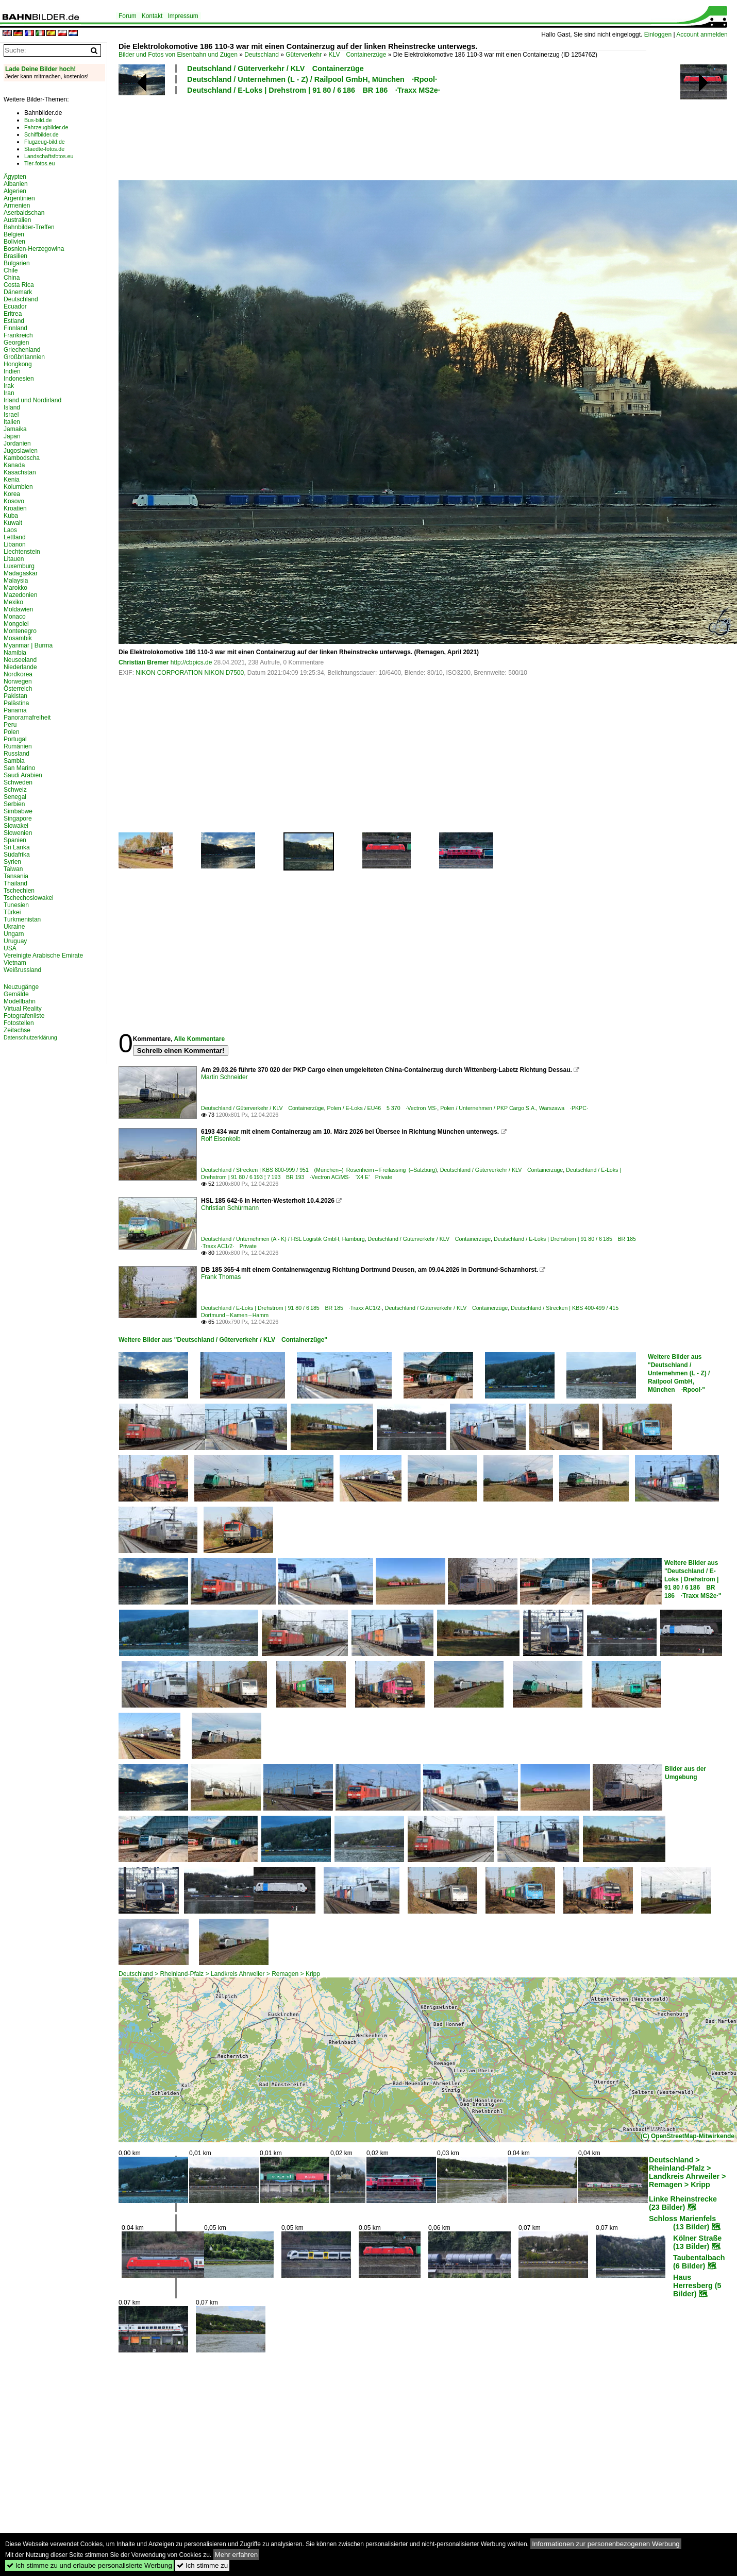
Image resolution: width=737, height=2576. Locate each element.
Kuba (11, 515)
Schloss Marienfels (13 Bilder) (682, 2222)
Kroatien (15, 508)
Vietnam (15, 962)
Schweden (18, 782)
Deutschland (261, 54)
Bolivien (14, 241)
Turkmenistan (22, 919)
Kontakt (152, 16)
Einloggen (658, 34)
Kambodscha (22, 458)
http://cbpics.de (191, 662)
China (12, 277)
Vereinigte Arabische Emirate (43, 955)
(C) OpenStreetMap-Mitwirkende (687, 2136)
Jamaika (15, 429)
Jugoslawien (21, 450)
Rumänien (18, 746)
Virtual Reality (23, 1008)
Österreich (18, 688)
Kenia (12, 479)
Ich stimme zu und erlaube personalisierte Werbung (89, 2565)
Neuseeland (20, 659)
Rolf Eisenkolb (221, 1138)
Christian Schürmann (230, 1208)
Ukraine (14, 926)
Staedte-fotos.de (44, 149)
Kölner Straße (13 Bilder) (697, 2242)
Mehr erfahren (236, 2554)
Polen (12, 732)
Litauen (14, 558)
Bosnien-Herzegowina (34, 248)
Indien (12, 371)
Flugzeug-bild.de (44, 142)
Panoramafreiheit (27, 717)
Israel (11, 414)
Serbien (14, 804)
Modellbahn (20, 1001)
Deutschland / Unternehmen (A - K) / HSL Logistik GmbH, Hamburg (283, 1239)
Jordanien (17, 443)
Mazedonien (20, 595)
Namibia (15, 652)
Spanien (15, 840)
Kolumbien (18, 486)
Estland (14, 321)
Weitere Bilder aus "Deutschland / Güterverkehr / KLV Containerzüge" (223, 1339)
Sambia (14, 760)
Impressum (182, 16)
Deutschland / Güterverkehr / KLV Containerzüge (275, 68)
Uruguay (15, 941)
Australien (17, 220)
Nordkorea (18, 674)
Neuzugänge (21, 987)
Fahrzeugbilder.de (46, 127)
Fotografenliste (24, 1015)
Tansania (16, 876)
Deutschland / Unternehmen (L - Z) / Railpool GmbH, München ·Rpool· (312, 79)
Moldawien (18, 609)
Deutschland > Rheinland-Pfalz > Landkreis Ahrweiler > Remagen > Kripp (219, 1973)
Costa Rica (19, 284)
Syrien (12, 861)
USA (10, 948)
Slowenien (18, 833)
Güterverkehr (304, 54)
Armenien (17, 205)
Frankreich (18, 335)
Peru (10, 724)
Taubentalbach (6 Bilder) (699, 2262)
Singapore (18, 818)
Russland (16, 753)
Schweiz (15, 789)
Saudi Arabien (23, 775)
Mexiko (13, 602)
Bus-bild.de (38, 120)
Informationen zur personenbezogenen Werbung (606, 2544)
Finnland (15, 328)
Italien (12, 421)
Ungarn (14, 933)
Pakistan (15, 696)
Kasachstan (20, 472)
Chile (11, 270)
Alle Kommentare (199, 1039)
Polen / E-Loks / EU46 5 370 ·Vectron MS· (382, 1108)
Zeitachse (17, 1030)
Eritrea (13, 313)
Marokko (15, 587)
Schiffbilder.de (41, 134)
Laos (10, 530)
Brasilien (15, 256)
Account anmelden (701, 34)
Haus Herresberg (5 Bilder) (697, 2285)
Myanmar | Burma (28, 645)
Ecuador (15, 306)
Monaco (15, 616)
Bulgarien (17, 263)
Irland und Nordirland (32, 400)
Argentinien (19, 198)
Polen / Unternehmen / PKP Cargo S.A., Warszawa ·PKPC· (514, 1108)
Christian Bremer (144, 662)
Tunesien (16, 905)
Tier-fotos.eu (39, 163)
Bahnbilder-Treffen (29, 227)
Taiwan (13, 869)
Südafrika (17, 854)
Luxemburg (19, 566)
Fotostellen (19, 1023)
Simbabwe (18, 811)
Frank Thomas (221, 1277)
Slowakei (16, 825)
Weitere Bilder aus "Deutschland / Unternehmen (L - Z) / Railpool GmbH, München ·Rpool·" (679, 1373)
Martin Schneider (224, 1077)
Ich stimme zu (202, 2565)
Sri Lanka (17, 847)
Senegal (15, 796)
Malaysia (16, 580)
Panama (15, 710)
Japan (12, 436)
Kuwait (13, 522)
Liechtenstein (22, 551)
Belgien (14, 234)
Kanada (14, 465)
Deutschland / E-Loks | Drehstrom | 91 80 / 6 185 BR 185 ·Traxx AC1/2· (291, 1308)
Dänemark (18, 292)
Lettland (15, 537)
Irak (9, 385)
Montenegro (20, 631)
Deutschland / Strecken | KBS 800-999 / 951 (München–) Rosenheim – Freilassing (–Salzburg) (319, 1170)
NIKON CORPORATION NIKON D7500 (190, 672)
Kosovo (14, 501)
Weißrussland (22, 970)
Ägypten (15, 176)
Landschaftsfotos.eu (48, 156)
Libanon (15, 544)
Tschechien (19, 890)
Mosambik (18, 638)
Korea (12, 494)
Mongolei (16, 623)
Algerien (15, 191)
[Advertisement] (382, 136)
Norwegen (18, 681)
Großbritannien (24, 357)
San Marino (19, 768)
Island (12, 407)
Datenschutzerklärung (30, 1037)
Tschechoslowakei (29, 897)
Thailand (15, 883)
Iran (9, 393)
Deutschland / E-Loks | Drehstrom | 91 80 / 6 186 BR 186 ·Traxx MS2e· (313, 90)
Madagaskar (21, 573)
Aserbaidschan (24, 212)
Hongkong (18, 364)
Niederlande (20, 667)
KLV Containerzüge (358, 54)
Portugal (15, 739)
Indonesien (19, 378)
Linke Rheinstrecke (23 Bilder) (683, 2203)
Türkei (12, 912)
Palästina (16, 703)
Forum (128, 16)
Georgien (16, 342)
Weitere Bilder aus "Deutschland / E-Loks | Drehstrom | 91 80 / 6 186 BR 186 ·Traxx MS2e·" (692, 1579)
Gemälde (16, 994)
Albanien (16, 183)
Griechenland (22, 349)
